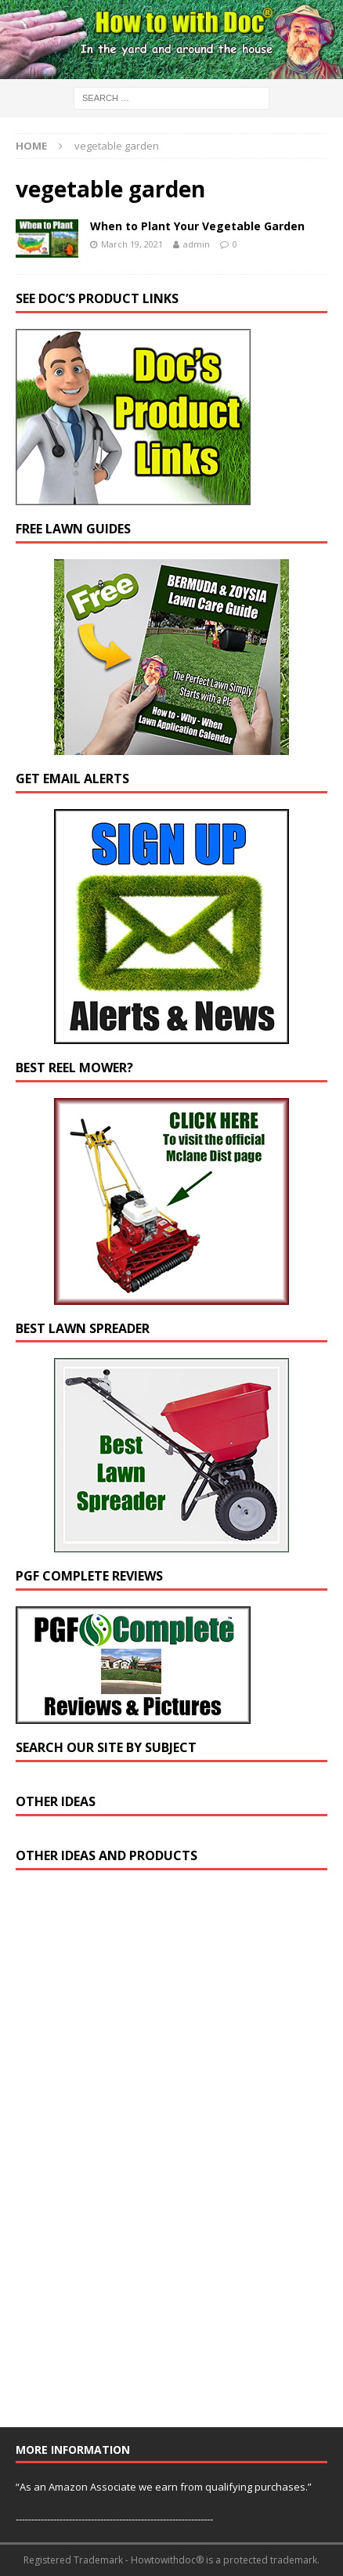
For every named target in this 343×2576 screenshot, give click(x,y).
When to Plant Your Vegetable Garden (197, 226)
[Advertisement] (133, 2155)
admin (196, 244)
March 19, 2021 (132, 244)
